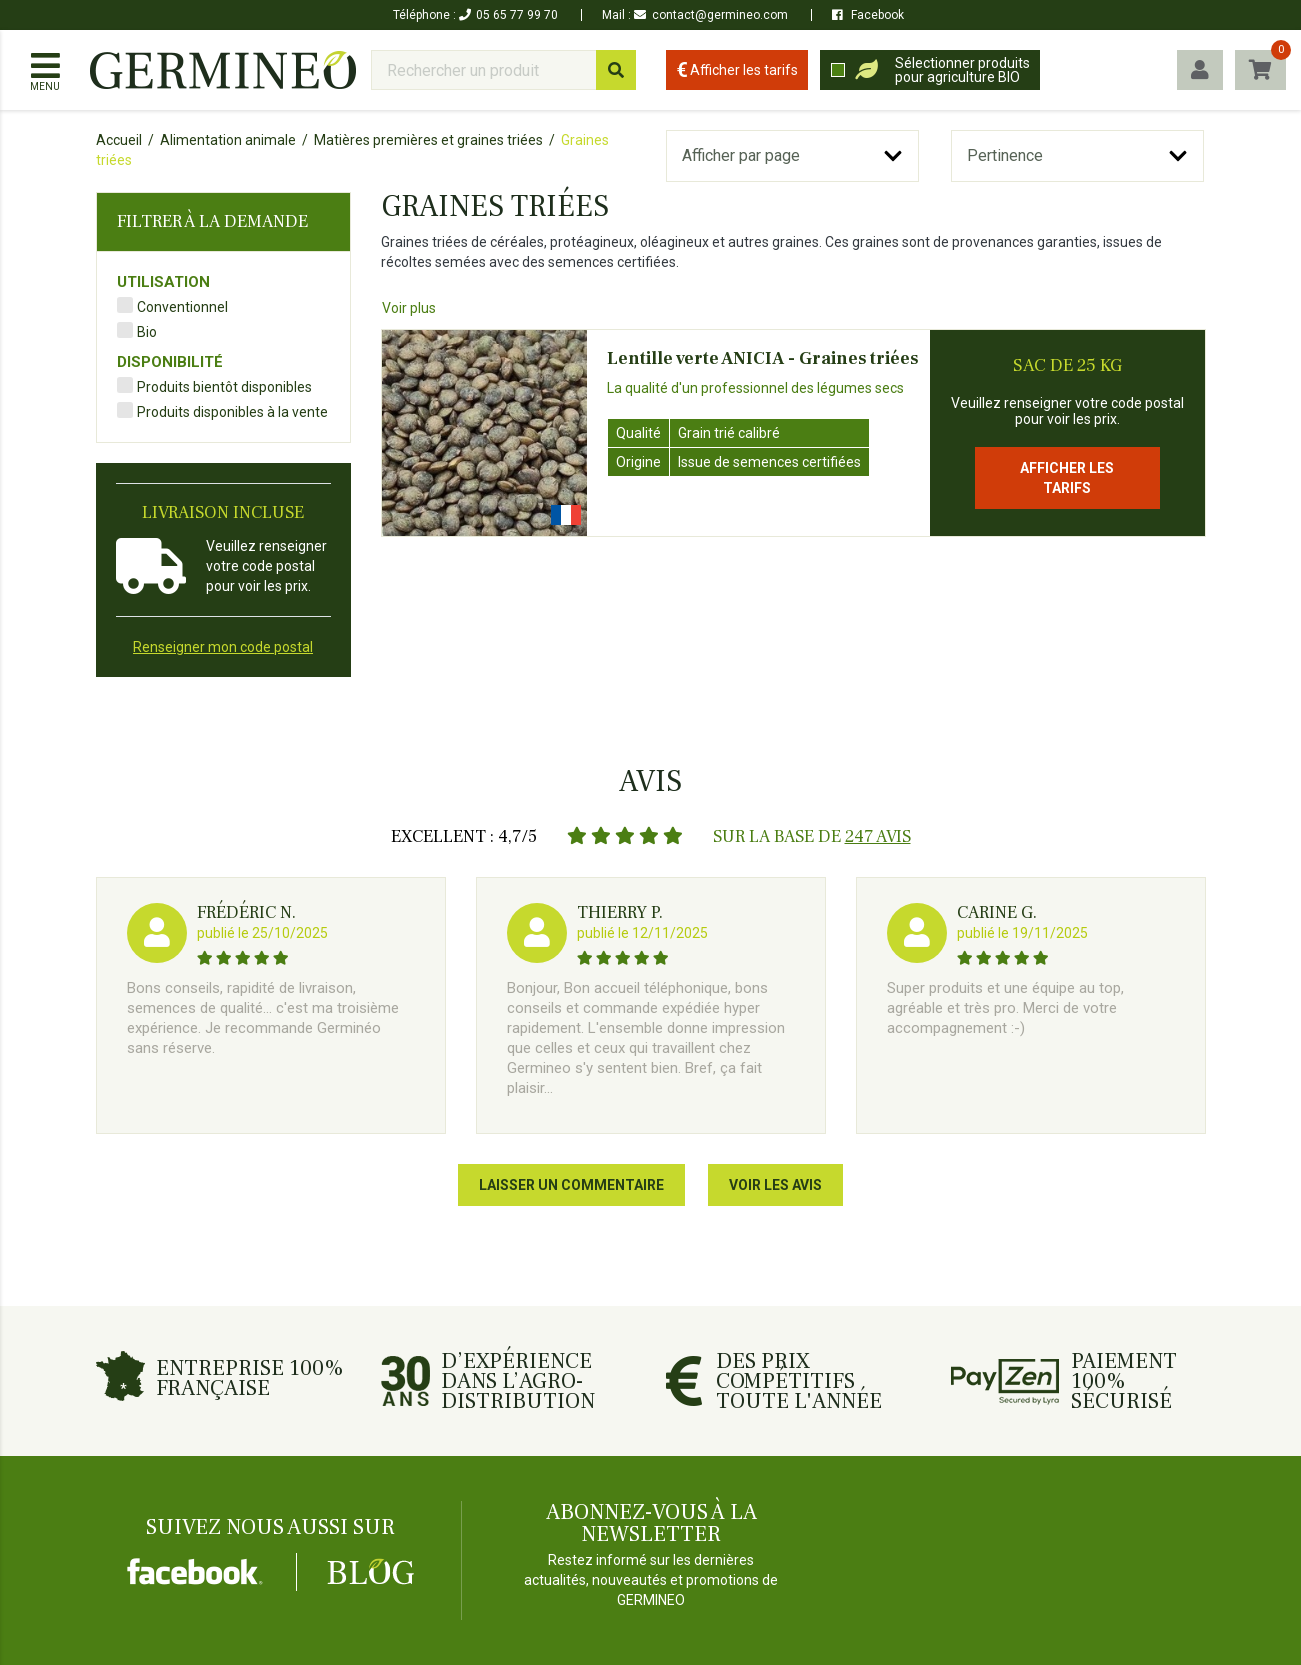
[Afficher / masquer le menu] (45, 70)
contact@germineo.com (711, 15)
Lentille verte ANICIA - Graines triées (762, 358)
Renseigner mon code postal (223, 647)
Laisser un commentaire (571, 1185)
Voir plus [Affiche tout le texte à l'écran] (409, 308)
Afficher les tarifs (1067, 478)
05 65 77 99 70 (509, 15)
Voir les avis (775, 1185)
